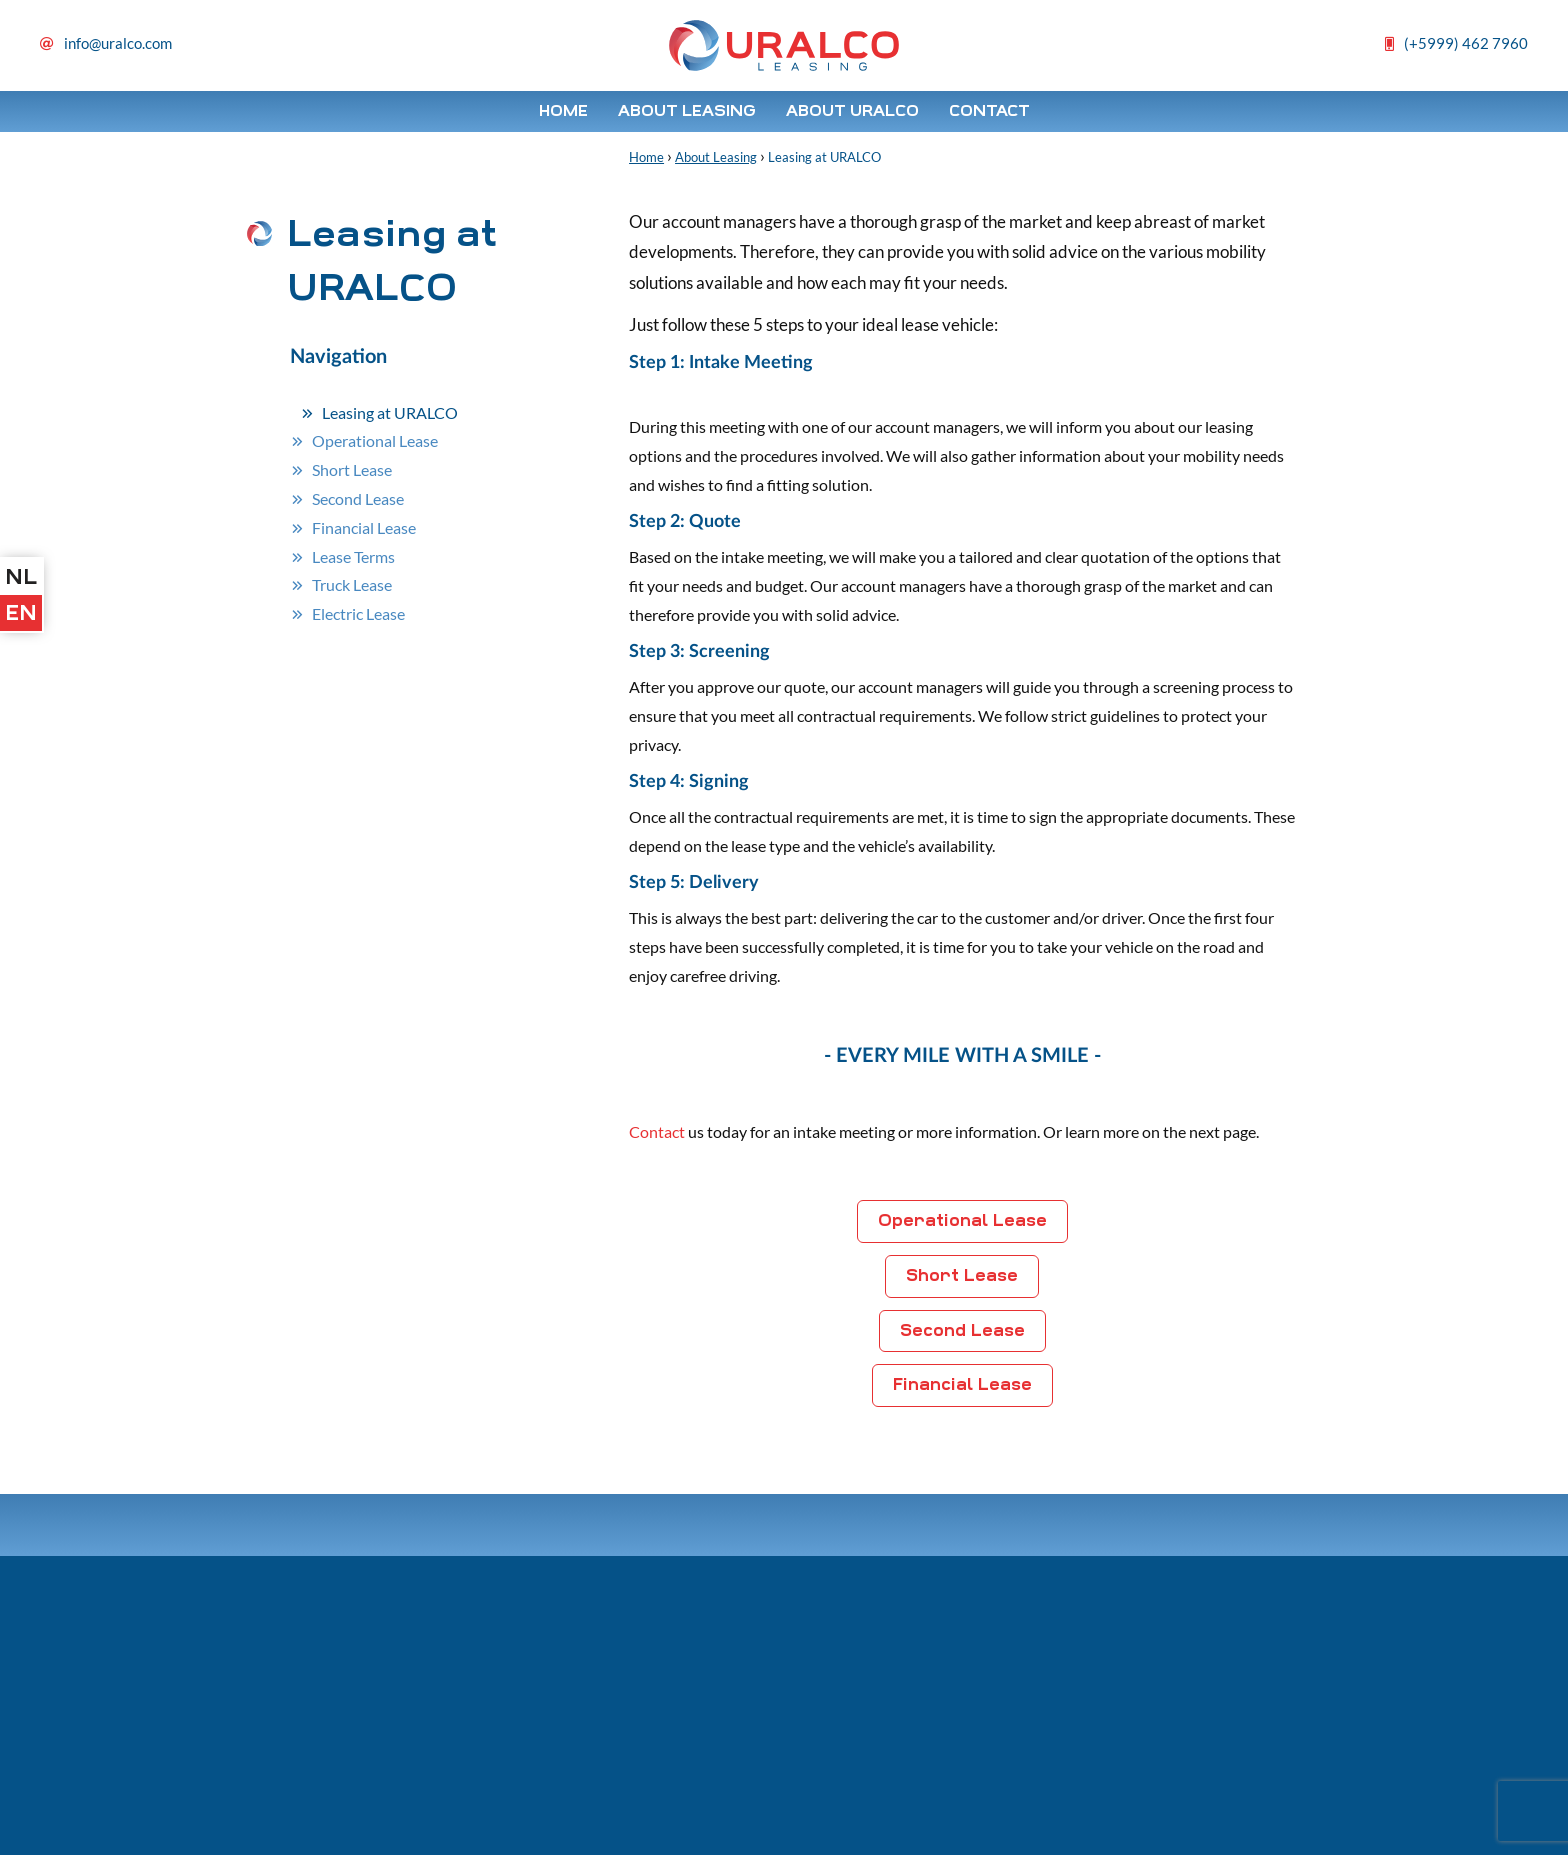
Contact (989, 111)
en (21, 613)
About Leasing (687, 111)
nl (21, 577)
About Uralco (852, 111)
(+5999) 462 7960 (1466, 43)
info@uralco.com (118, 43)
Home (563, 111)
